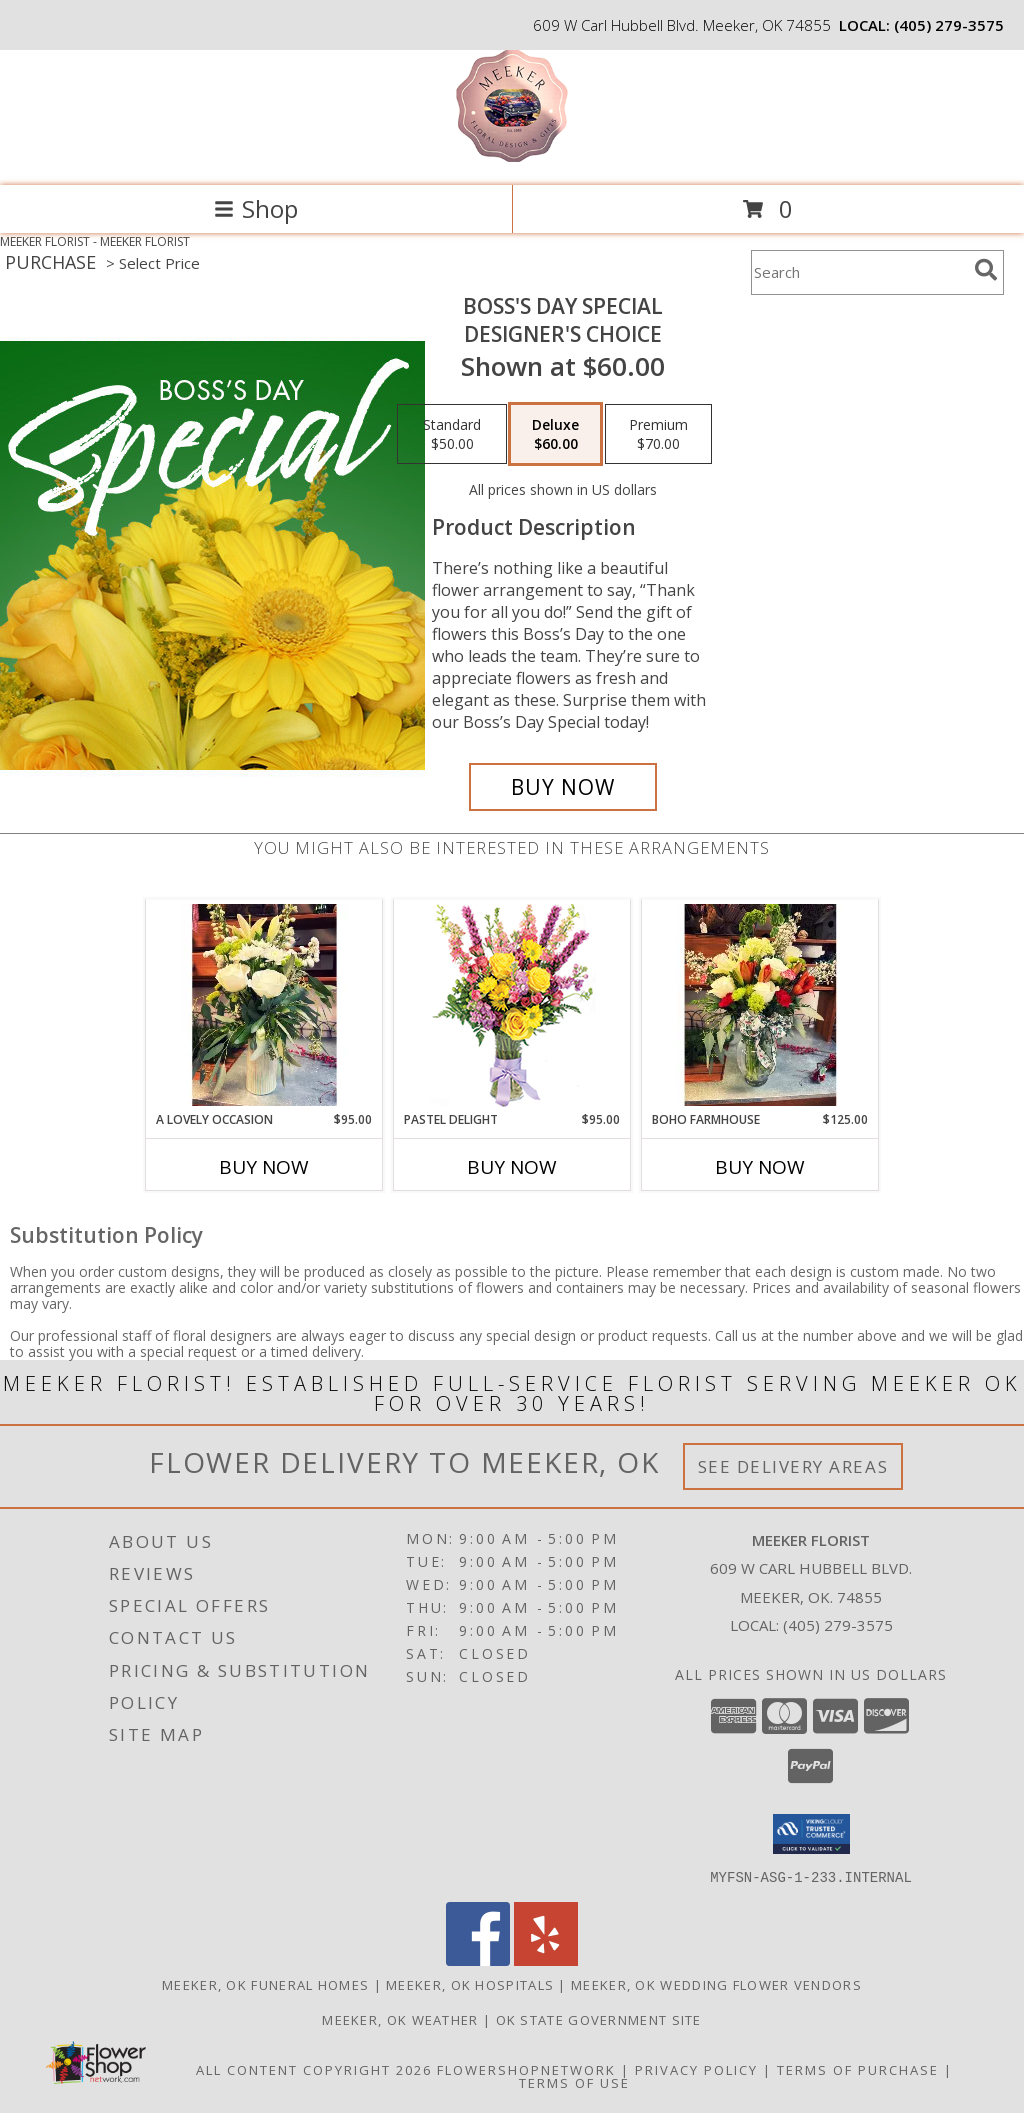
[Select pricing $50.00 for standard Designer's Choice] (452, 434)
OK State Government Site (599, 2019)
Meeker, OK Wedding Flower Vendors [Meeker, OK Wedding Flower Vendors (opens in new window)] (716, 1984)
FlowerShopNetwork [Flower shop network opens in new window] (526, 2069)
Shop (256, 208)
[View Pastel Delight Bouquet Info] (512, 1005)
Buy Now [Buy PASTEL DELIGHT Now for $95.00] (512, 1167)
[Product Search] (859, 272)
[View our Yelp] (546, 1959)
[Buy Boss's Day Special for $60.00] (563, 787)
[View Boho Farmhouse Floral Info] (760, 1005)
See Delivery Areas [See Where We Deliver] (793, 1466)
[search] (986, 270)
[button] (811, 1834)
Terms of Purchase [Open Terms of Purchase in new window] (858, 2069)
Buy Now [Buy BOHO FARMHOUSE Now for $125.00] (760, 1167)
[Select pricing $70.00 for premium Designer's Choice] (658, 434)
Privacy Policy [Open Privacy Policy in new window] (696, 2069)
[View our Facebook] (478, 1959)
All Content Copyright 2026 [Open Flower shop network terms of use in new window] (314, 2069)
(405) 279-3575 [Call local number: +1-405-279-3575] (949, 25)
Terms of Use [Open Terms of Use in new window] (574, 2082)
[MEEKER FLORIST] (512, 156)
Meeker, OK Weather (400, 2019)
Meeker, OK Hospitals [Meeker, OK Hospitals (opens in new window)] (470, 1984)
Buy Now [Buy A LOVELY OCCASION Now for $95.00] (264, 1167)
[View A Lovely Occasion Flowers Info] (264, 1005)
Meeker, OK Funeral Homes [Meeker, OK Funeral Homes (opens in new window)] (265, 1984)
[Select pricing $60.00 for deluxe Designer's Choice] (555, 434)
